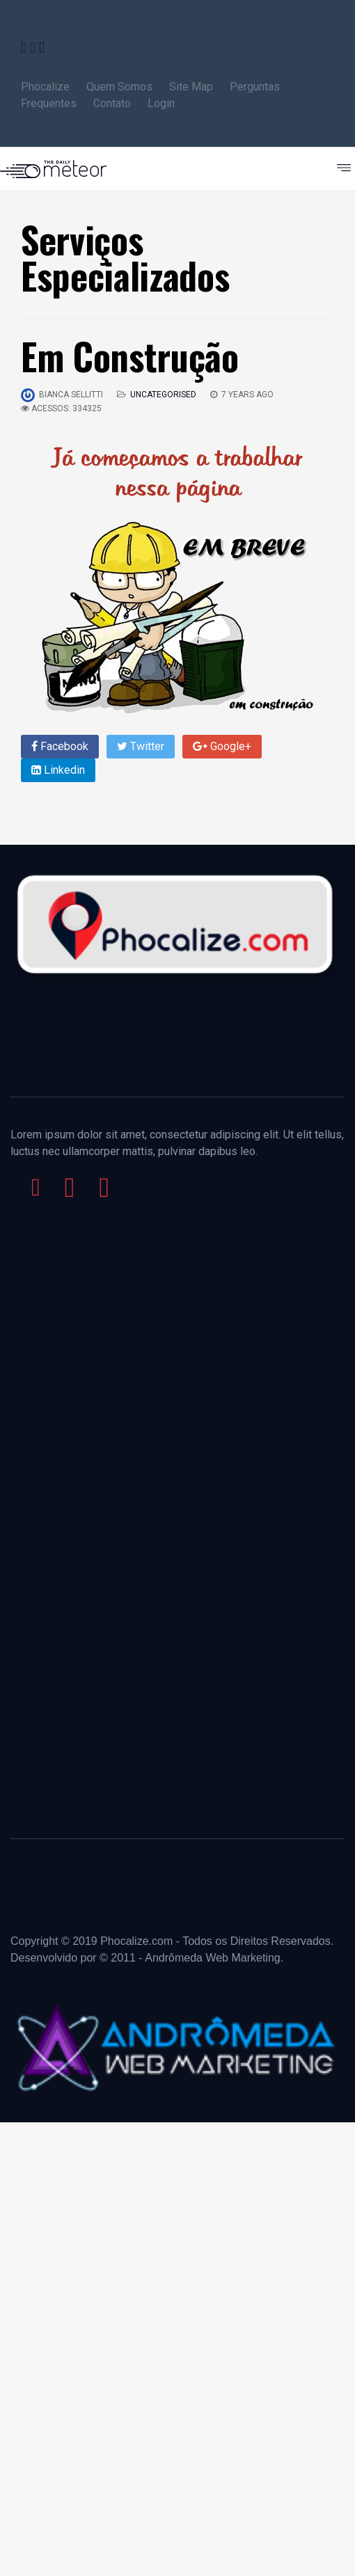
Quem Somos (119, 86)
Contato (113, 103)
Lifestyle (104, 1053)
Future (25, 1312)
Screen (27, 1414)
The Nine (32, 1625)
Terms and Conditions (63, 1876)
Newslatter (104, 1893)
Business (33, 1036)
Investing (93, 1036)
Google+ (222, 746)
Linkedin (58, 770)
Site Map (191, 86)
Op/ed (297, 1036)
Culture (27, 1257)
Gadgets (31, 1284)
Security (30, 1598)
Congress (34, 1570)
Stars (23, 1387)
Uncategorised (163, 394)
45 (16, 1543)
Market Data (262, 1876)
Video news (39, 1727)
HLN (21, 1781)
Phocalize (45, 86)
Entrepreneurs (233, 1036)
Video (24, 1700)
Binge (24, 1441)
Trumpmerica (41, 1652)
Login (161, 103)
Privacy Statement (174, 1876)
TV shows (36, 1808)
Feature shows (46, 1754)
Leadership (40, 1053)
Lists (152, 1053)
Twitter (140, 746)
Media (25, 1495)
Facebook (59, 746)
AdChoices (36, 1893)
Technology (157, 1036)
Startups (31, 1339)
